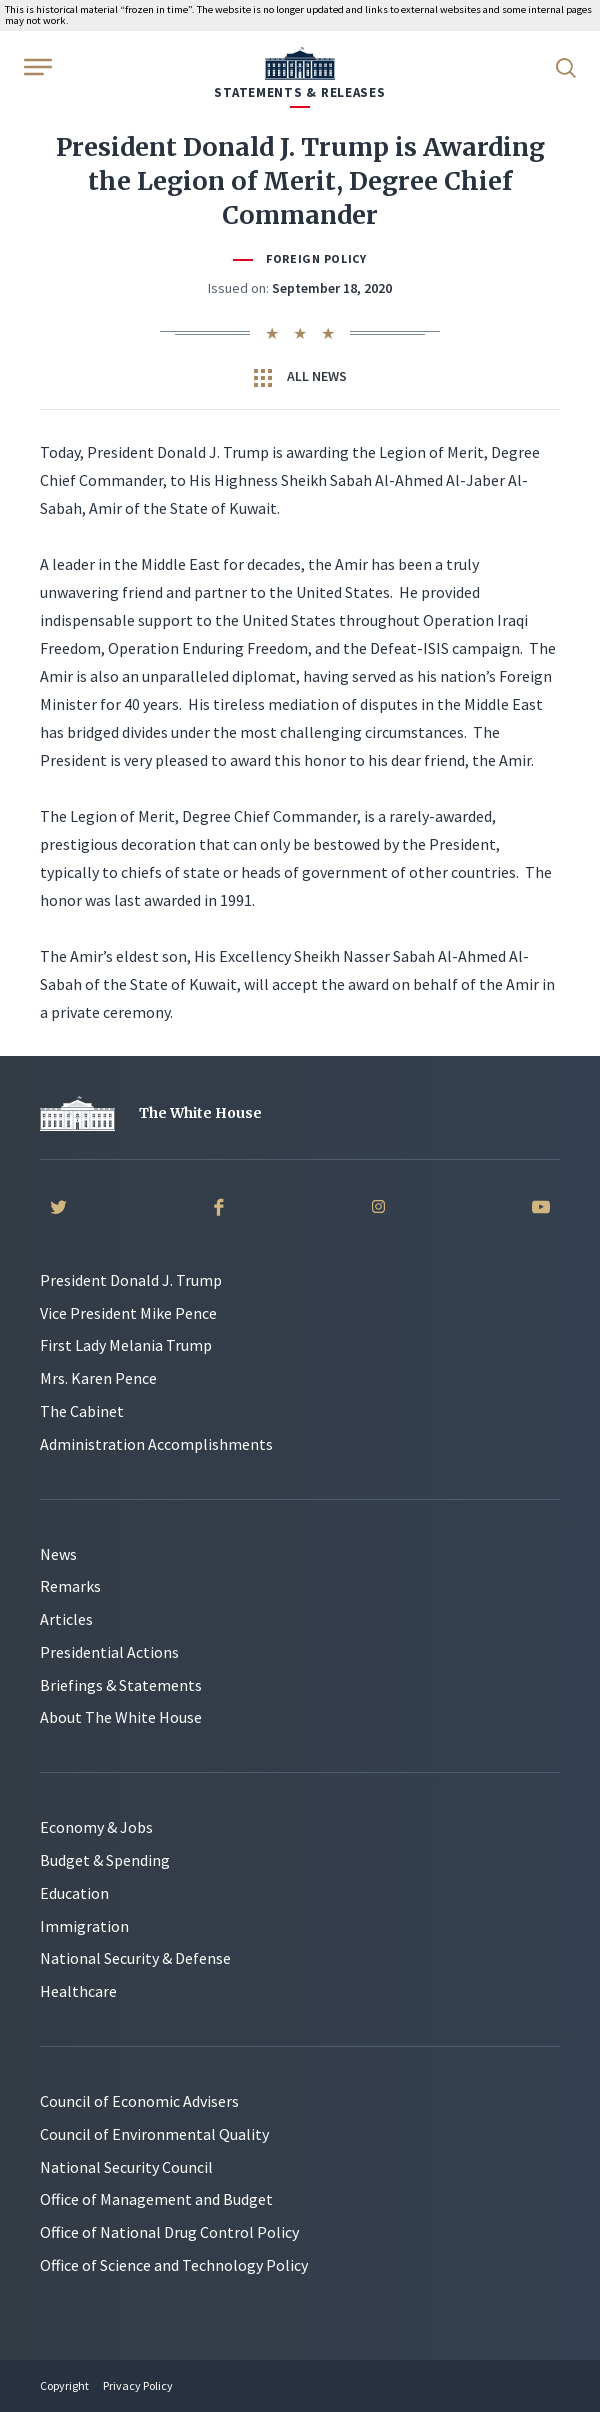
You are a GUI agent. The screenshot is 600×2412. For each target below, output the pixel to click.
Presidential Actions (109, 1652)
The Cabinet (82, 1411)
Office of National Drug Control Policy (169, 2232)
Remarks (70, 1586)
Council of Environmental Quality (154, 2134)
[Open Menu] (36, 66)
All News (300, 377)
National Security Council (126, 2167)
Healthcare (78, 1991)
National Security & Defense (135, 1958)
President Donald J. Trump (131, 1280)
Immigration (84, 1926)
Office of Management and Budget (156, 2199)
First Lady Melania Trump (126, 1345)
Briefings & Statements (121, 1685)
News (58, 1554)
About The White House (121, 1717)
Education (74, 1893)
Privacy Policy (138, 2385)
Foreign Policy (316, 258)
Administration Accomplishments (156, 1444)
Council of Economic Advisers (139, 2101)
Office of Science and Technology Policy (174, 2265)
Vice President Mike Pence (128, 1313)
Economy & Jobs (96, 1827)
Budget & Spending (105, 1860)
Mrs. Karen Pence (98, 1378)
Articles (66, 1619)
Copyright (64, 2385)
